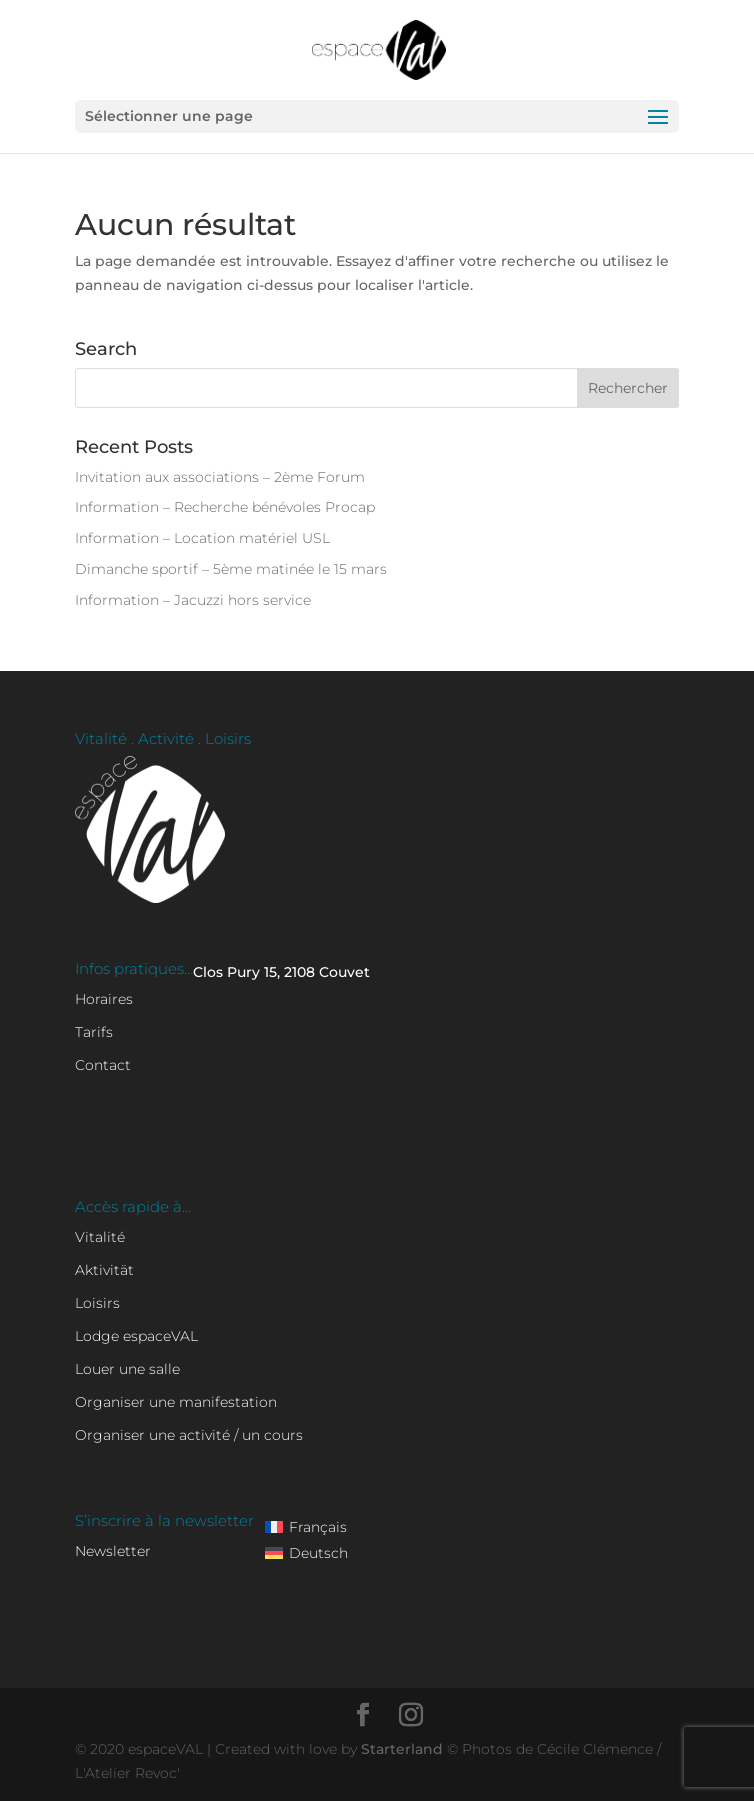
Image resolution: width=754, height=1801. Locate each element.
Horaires (104, 999)
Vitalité (100, 1237)
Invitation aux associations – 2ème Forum (220, 477)
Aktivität (104, 1270)
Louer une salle (127, 1369)
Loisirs (97, 1303)
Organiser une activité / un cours (189, 1435)
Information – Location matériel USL (202, 538)
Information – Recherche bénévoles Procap (225, 507)
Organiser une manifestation (176, 1402)
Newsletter (113, 1551)
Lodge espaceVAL (136, 1336)
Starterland (404, 1749)
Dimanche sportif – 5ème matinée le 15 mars (231, 569)
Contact (103, 1065)
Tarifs (94, 1032)
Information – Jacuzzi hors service (193, 600)
